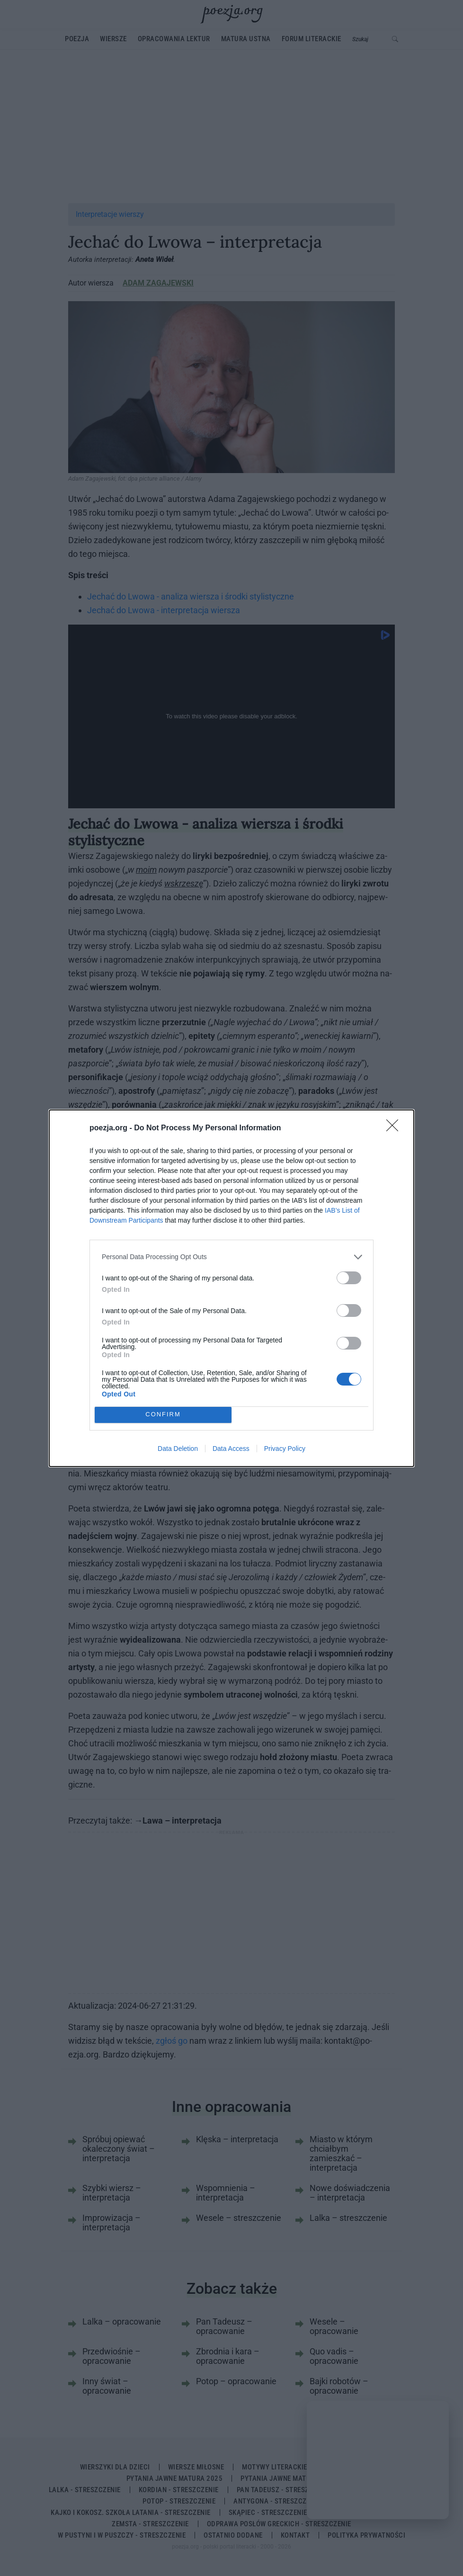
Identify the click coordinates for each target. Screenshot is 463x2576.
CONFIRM (163, 1414)
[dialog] (231, 1288)
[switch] (349, 1277)
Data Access (231, 1448)
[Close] (395, 1128)
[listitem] (231, 1257)
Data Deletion (178, 1448)
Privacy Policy (284, 1448)
